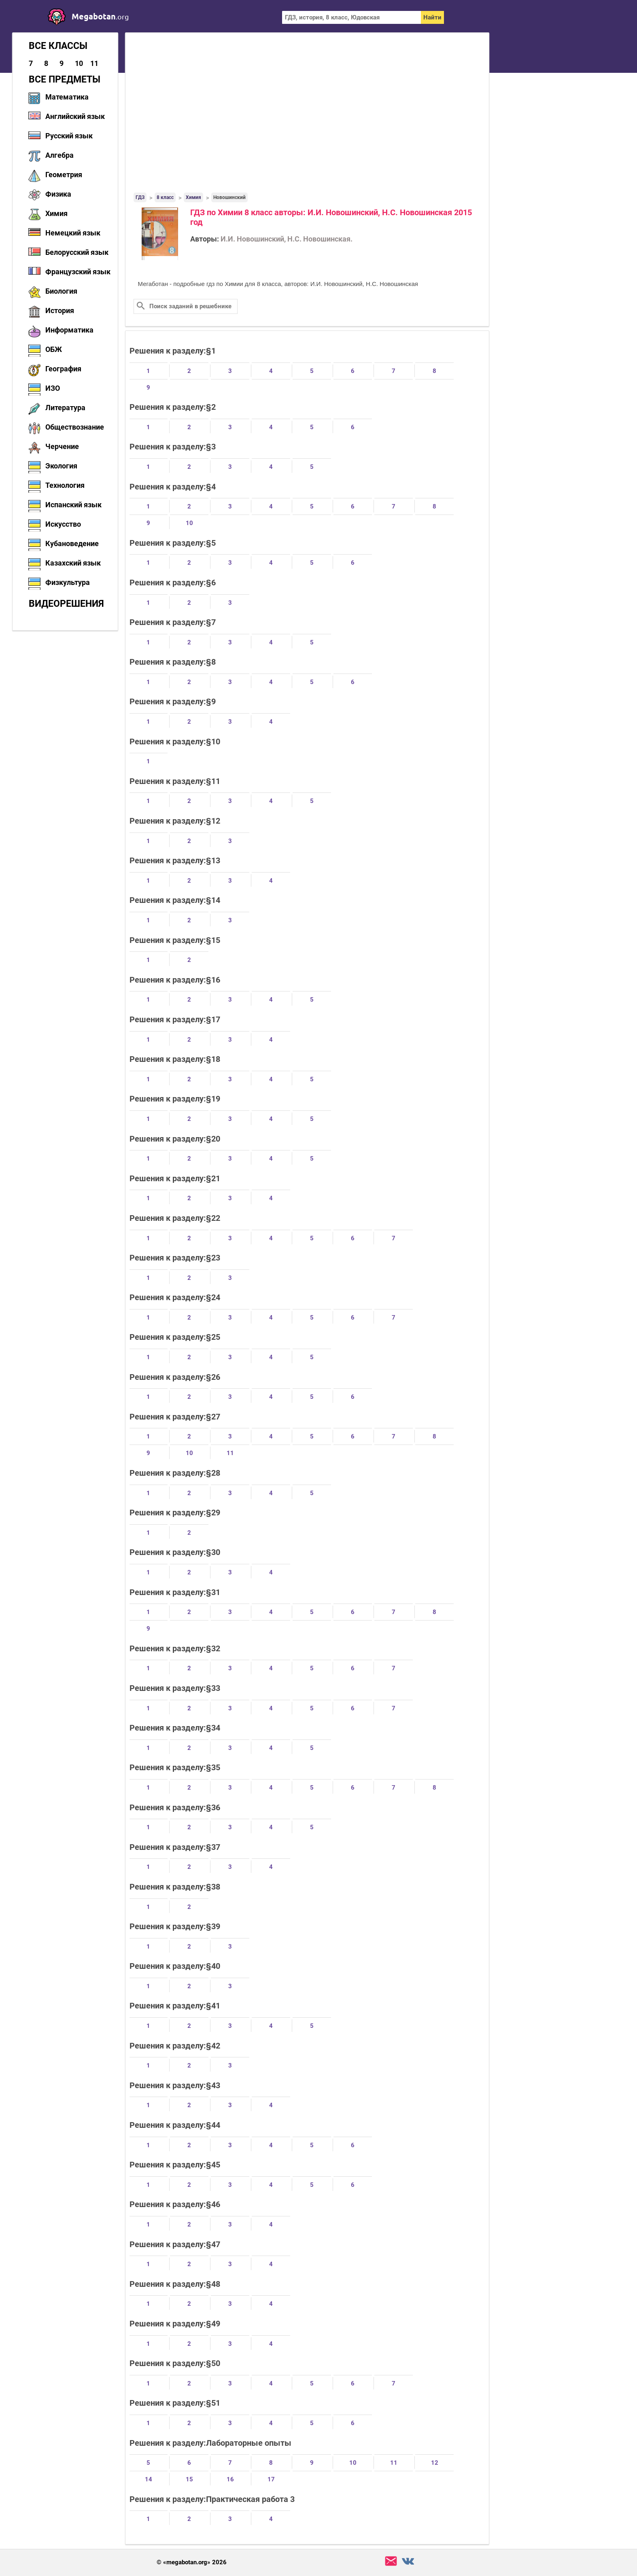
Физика (58, 194)
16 (230, 2479)
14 (148, 2479)
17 (271, 2479)
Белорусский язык (76, 252)
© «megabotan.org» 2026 (192, 2562)
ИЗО (52, 388)
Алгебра (59, 155)
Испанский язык (73, 504)
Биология (61, 291)
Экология (61, 466)
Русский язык (69, 135)
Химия (56, 213)
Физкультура (67, 582)
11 (94, 63)
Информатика (69, 330)
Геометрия (63, 174)
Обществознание (74, 427)
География (63, 368)
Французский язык (77, 271)
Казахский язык (73, 563)
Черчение (62, 446)
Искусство (63, 524)
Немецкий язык (72, 233)
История (59, 310)
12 (434, 2462)
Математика (67, 97)
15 (189, 2479)
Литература (65, 407)
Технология (65, 485)
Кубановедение (72, 543)
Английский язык (75, 116)
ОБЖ (53, 349)
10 (79, 63)
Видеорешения (66, 603)
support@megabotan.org (391, 2561)
